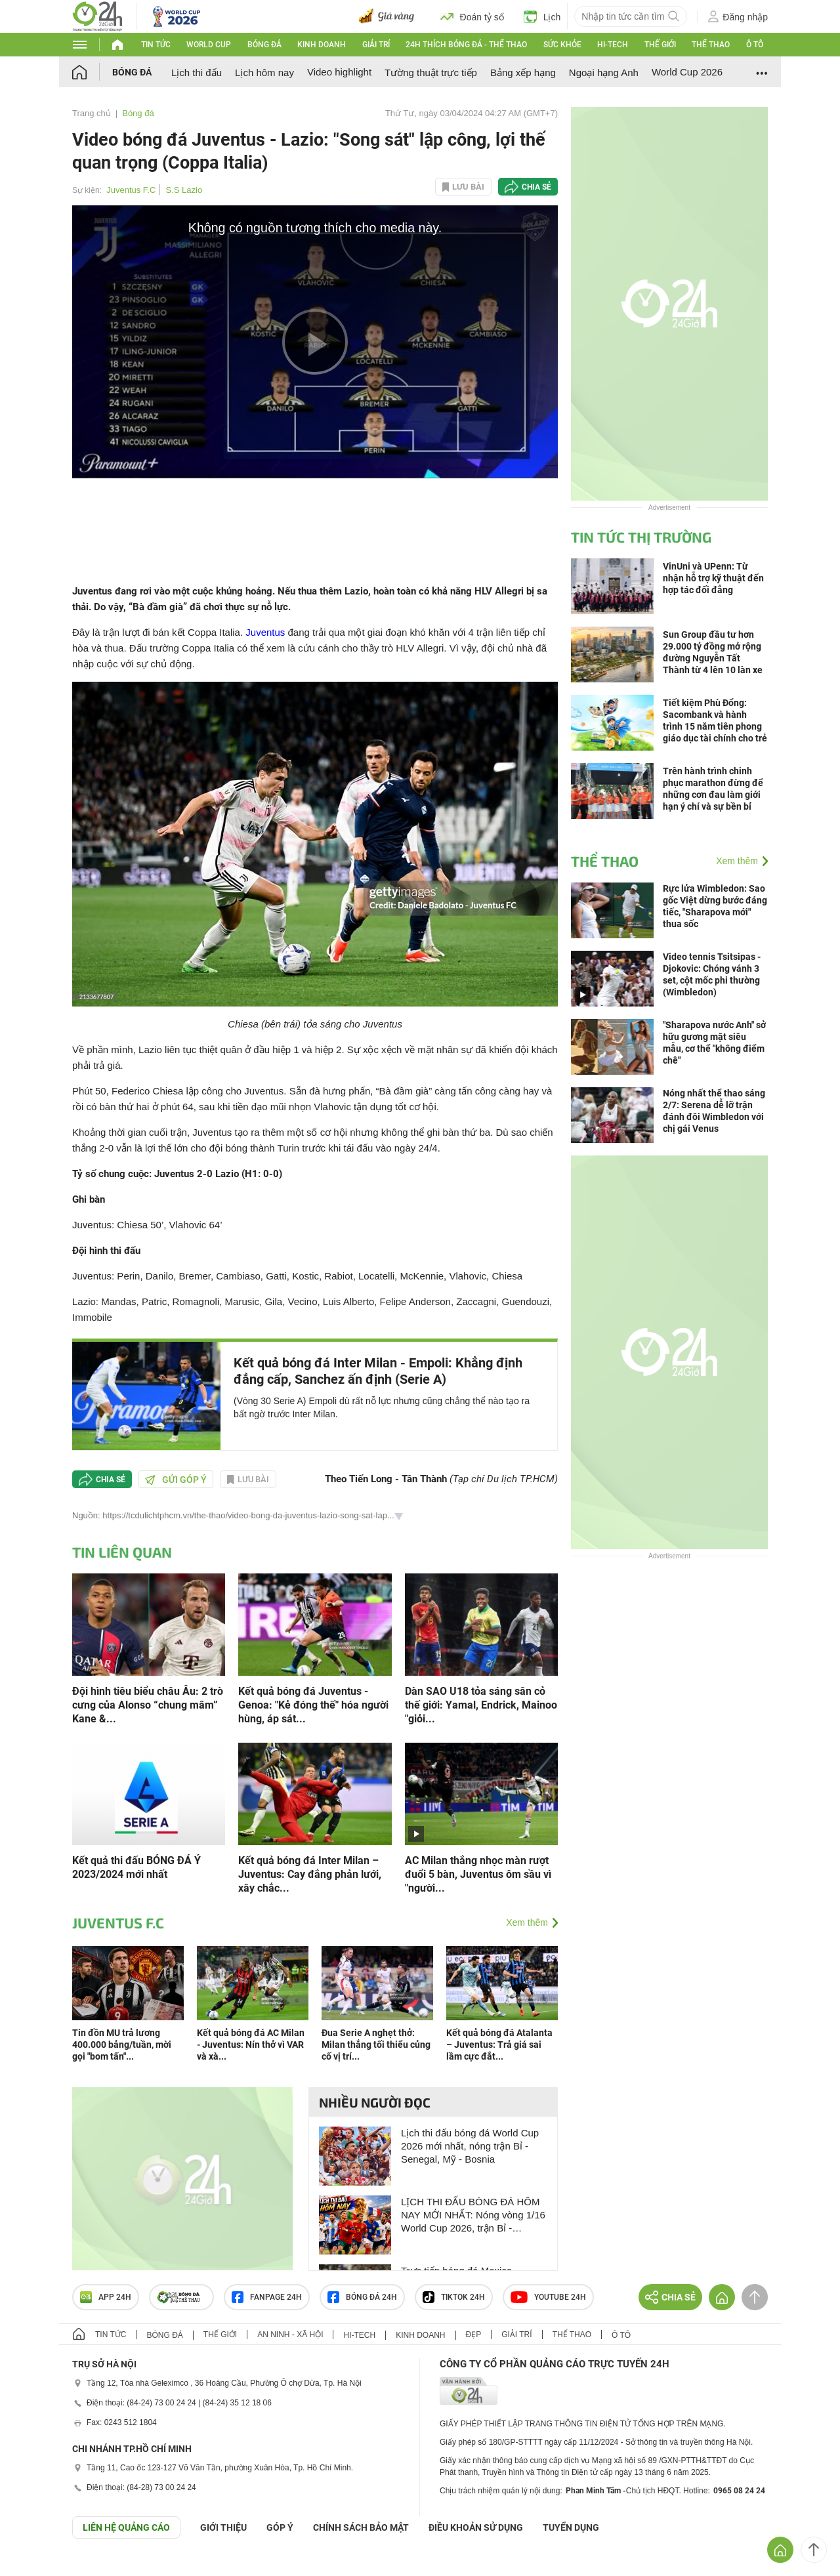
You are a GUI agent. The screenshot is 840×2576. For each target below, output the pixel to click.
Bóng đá (264, 44)
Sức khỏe (562, 44)
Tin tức (156, 44)
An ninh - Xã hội (290, 2334)
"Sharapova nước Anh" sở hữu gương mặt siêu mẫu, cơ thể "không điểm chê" (714, 1043)
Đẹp (474, 2334)
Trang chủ (91, 113)
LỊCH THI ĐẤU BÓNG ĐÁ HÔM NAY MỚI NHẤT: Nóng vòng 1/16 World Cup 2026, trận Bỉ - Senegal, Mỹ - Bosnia (473, 2215)
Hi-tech (612, 44)
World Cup (208, 44)
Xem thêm (527, 1922)
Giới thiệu (223, 2527)
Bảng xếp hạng (523, 72)
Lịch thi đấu (196, 72)
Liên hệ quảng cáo (126, 2527)
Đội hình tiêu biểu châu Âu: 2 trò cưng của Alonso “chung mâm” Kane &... (147, 1705)
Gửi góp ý (176, 1479)
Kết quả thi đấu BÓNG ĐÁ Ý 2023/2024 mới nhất (136, 1867)
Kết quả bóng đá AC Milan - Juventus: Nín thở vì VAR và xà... (250, 2044)
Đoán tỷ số (472, 16)
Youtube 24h (548, 2297)
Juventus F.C (131, 190)
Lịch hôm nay (264, 72)
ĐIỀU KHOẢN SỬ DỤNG (476, 2527)
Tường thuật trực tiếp (431, 72)
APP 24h (105, 2297)
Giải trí (376, 44)
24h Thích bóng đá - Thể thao (466, 44)
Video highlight (339, 71)
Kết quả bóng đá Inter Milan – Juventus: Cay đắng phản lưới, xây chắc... (309, 1874)
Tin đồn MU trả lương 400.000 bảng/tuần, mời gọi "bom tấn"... (121, 2044)
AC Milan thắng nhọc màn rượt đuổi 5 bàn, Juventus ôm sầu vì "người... (478, 1874)
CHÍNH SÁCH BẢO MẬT (361, 2527)
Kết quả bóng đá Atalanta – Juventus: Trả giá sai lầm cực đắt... (499, 2044)
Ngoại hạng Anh (604, 72)
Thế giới (660, 44)
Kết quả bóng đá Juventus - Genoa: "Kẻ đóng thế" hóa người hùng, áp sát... (313, 1705)
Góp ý (279, 2527)
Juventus (265, 632)
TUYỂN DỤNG (571, 2527)
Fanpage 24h (267, 2297)
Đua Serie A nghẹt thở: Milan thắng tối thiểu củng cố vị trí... (376, 2044)
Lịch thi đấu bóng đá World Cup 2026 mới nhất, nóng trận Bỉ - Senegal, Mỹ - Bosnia (470, 2146)
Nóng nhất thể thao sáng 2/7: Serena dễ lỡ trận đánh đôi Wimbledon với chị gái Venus (714, 1111)
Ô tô (754, 44)
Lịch (542, 16)
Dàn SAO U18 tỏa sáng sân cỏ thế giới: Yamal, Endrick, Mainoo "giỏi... (481, 1705)
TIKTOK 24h (454, 2297)
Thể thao (711, 44)
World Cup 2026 (687, 71)
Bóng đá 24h (362, 2297)
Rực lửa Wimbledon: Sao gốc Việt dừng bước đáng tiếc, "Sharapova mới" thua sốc (715, 906)
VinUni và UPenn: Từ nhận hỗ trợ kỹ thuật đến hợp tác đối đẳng (713, 578)
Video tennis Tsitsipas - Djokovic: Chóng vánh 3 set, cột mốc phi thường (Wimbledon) (712, 974)
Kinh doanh (321, 44)
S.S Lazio (184, 190)
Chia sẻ (536, 187)
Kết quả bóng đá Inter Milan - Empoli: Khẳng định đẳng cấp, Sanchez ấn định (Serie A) (378, 1371)
